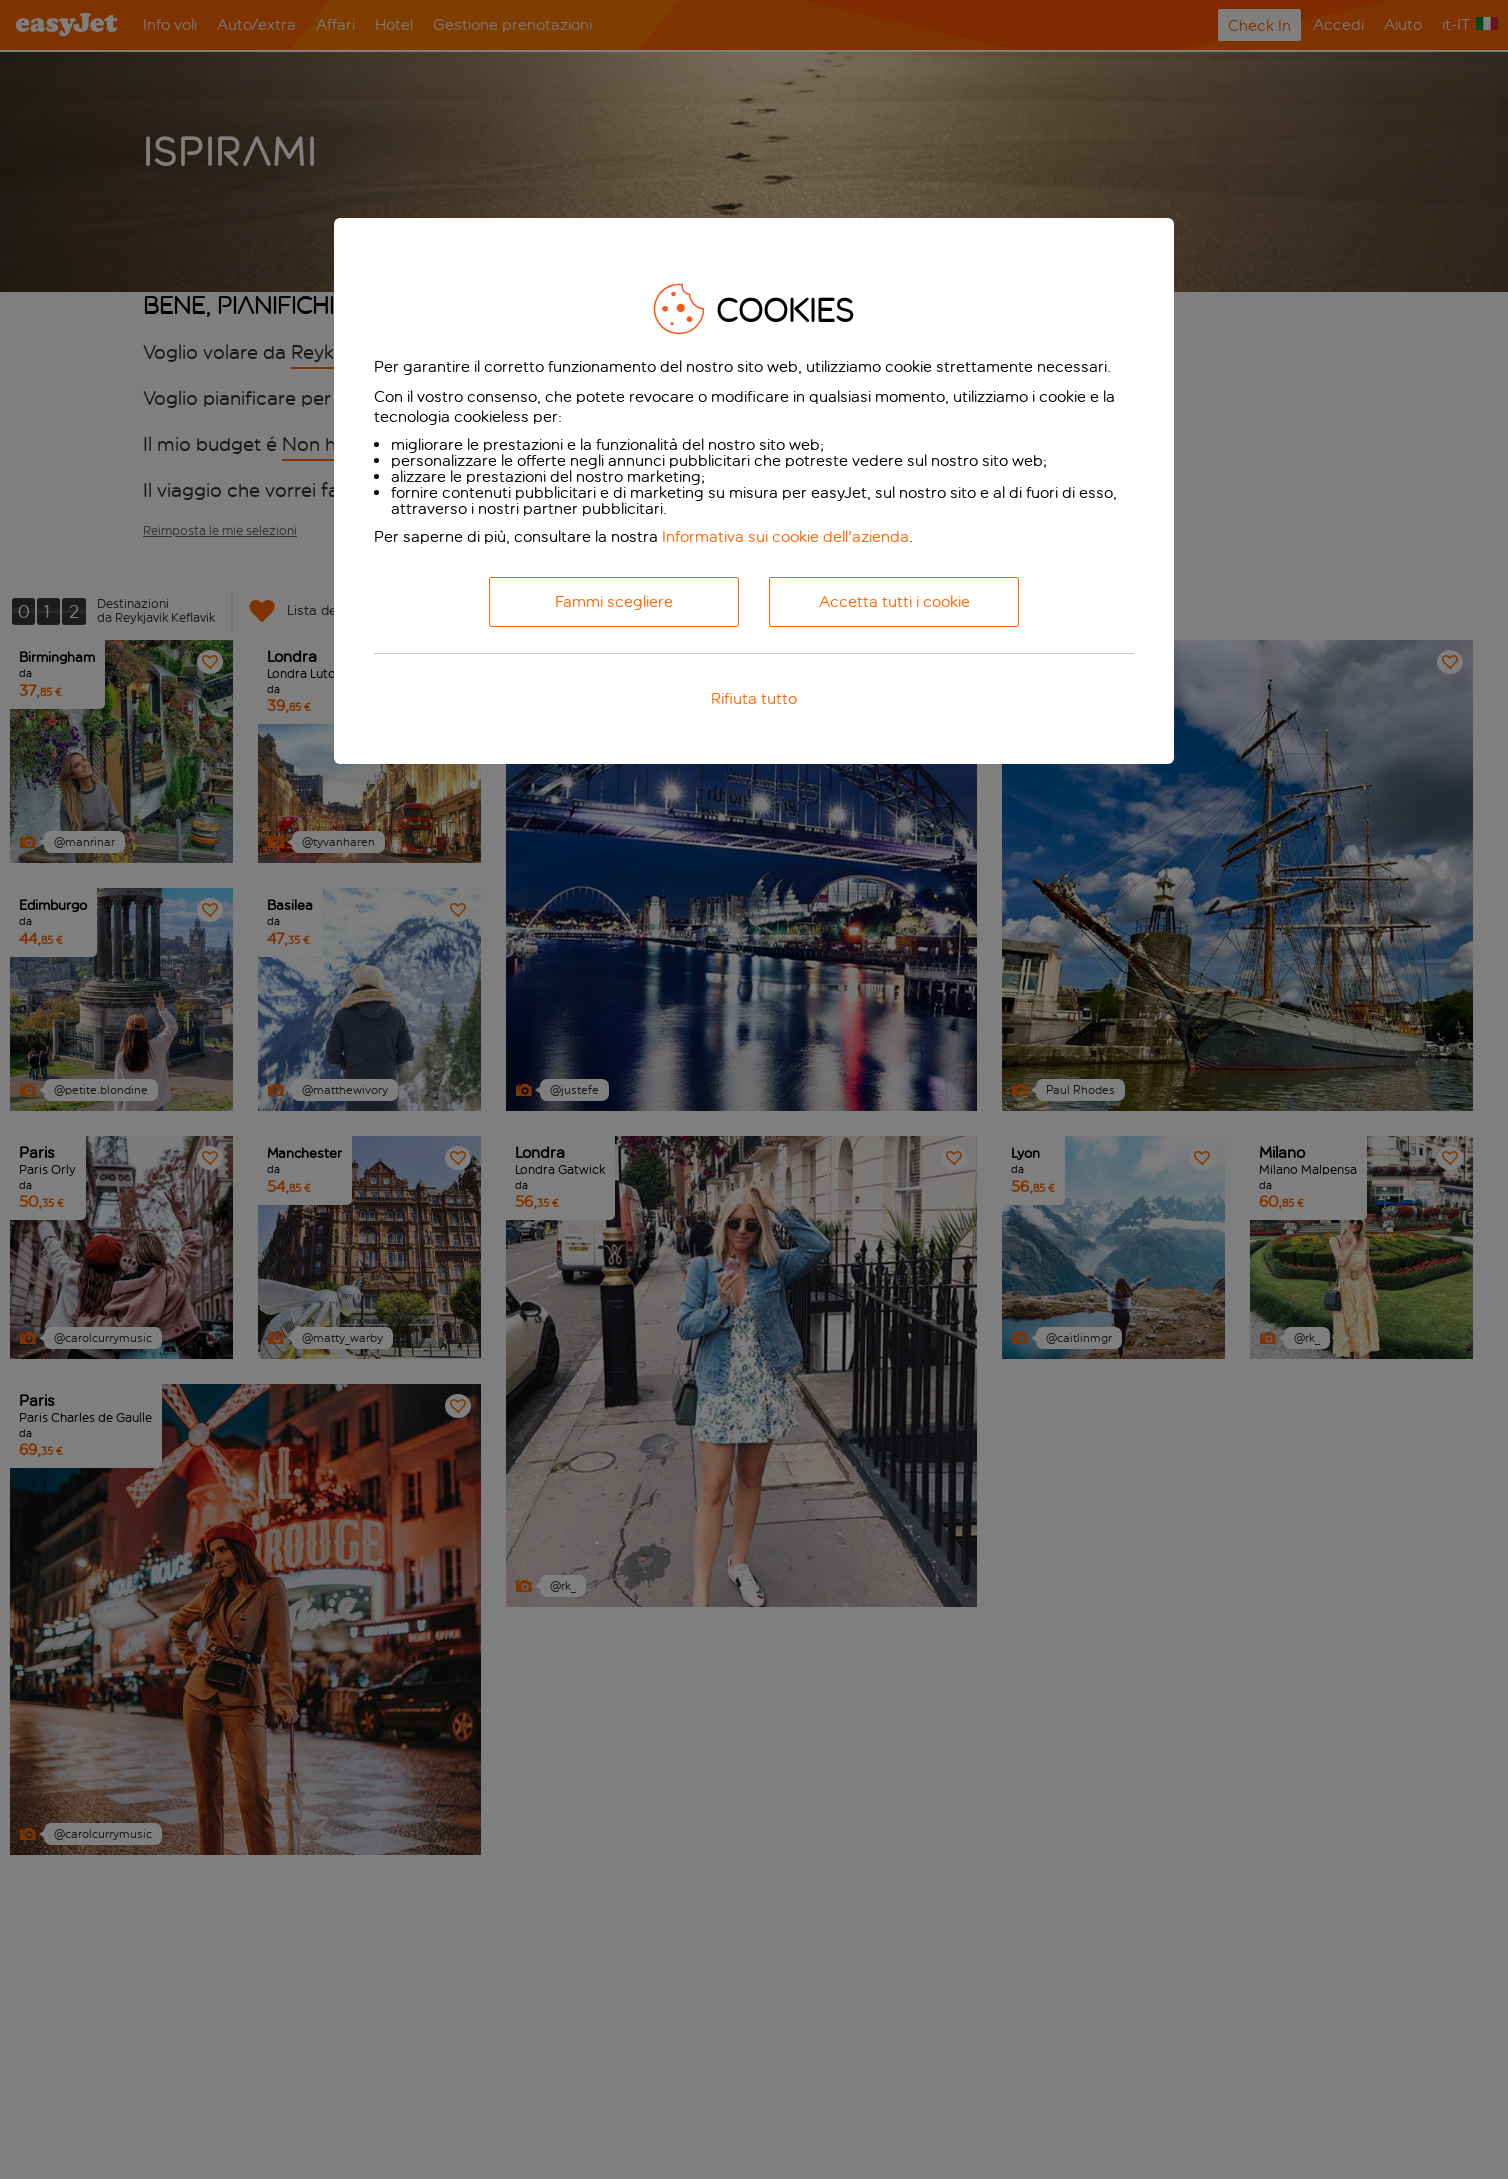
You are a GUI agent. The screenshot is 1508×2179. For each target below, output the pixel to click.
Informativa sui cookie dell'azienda (785, 536)
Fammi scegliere (614, 601)
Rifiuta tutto (754, 698)
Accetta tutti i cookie (894, 601)
